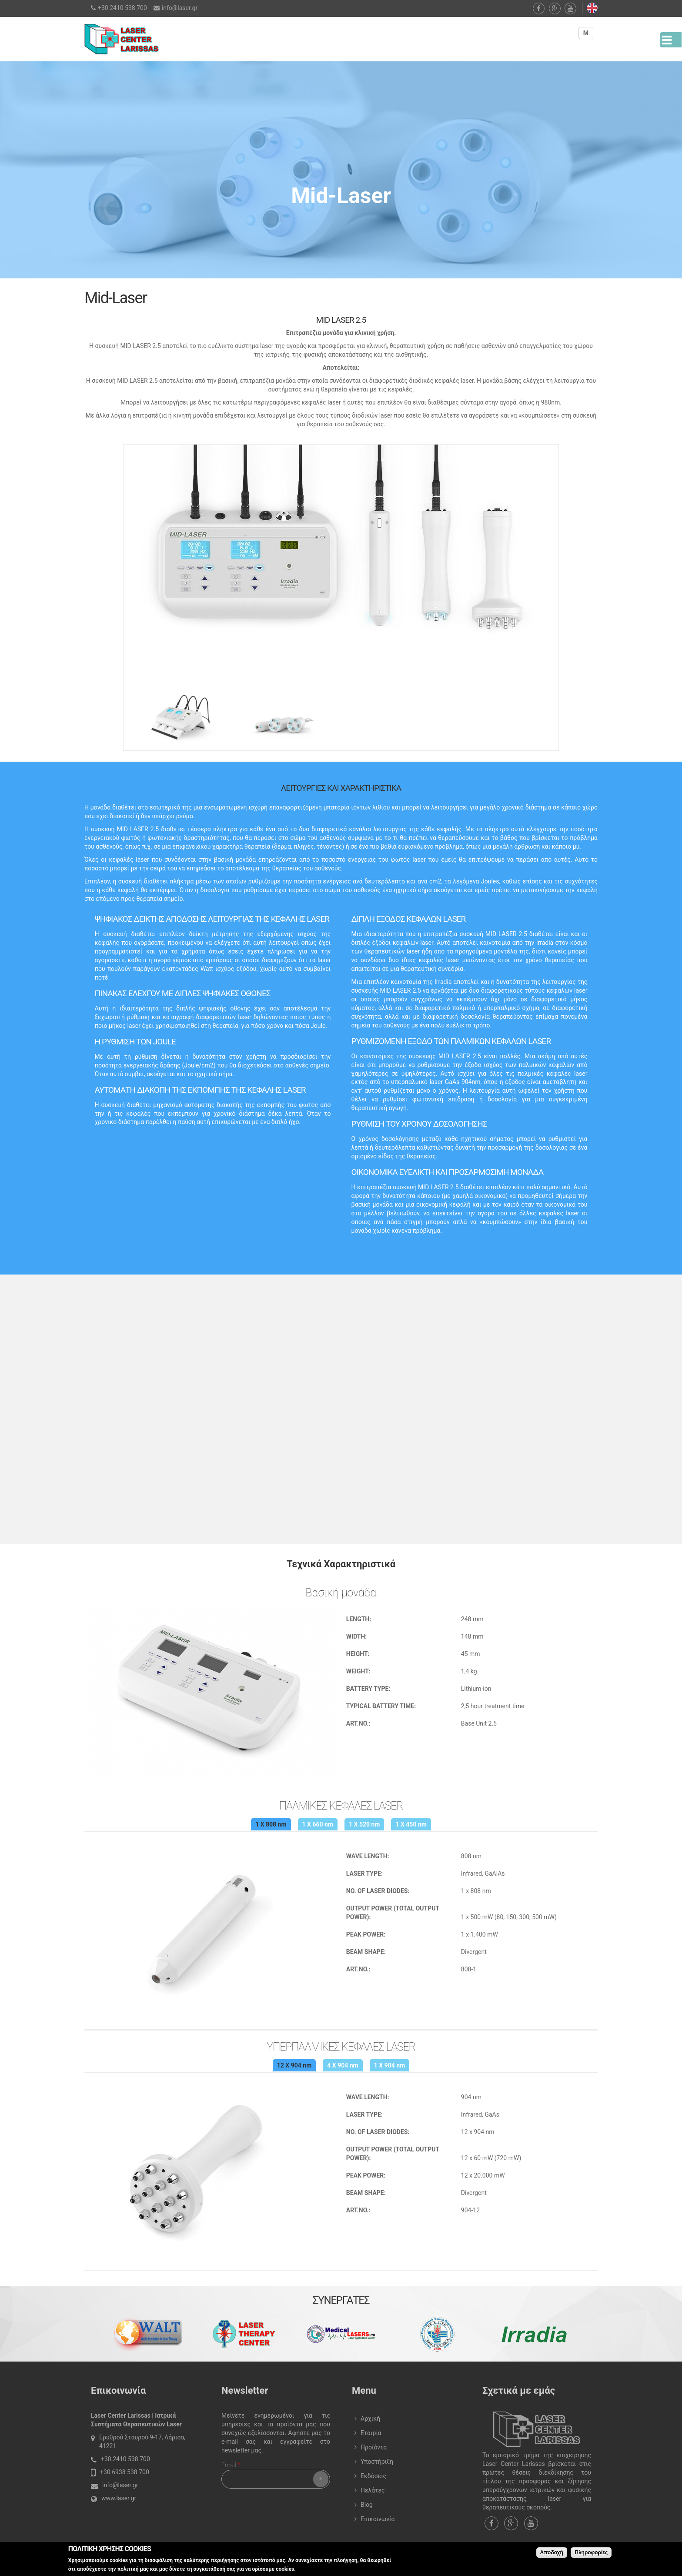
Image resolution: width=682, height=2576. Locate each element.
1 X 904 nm (389, 2065)
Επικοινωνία (377, 2519)
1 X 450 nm (410, 1824)
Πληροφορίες (591, 2552)
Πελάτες (373, 2490)
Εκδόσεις (373, 2475)
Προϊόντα (374, 2447)
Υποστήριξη (377, 2461)
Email (230, 2465)
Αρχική (370, 2418)
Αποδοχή (551, 2552)
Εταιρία (371, 2432)
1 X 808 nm (270, 1824)
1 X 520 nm (364, 1824)
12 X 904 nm (294, 2065)
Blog (367, 2504)
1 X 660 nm (317, 1824)
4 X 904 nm (342, 2065)
